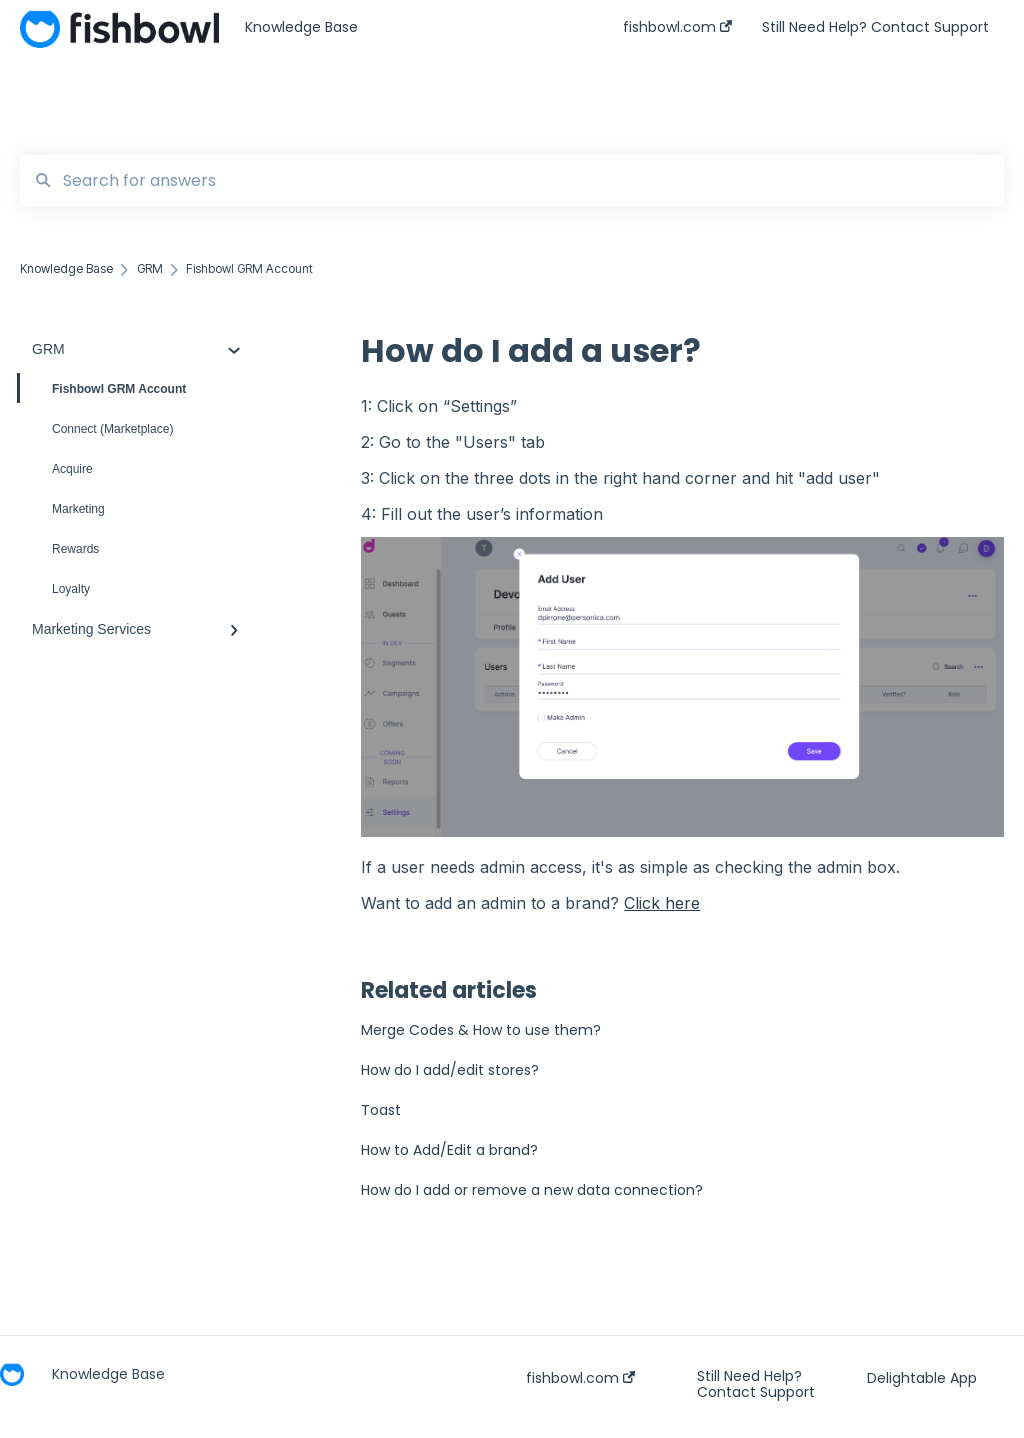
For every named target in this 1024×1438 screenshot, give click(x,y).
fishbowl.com (580, 1378)
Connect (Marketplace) (112, 429)
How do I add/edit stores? (450, 1070)
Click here (662, 903)
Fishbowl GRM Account (103, 388)
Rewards (75, 549)
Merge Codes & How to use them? (481, 1030)
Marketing (78, 509)
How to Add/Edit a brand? (449, 1150)
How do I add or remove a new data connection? (532, 1190)
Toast (381, 1110)
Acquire (72, 469)
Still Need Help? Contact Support (756, 1384)
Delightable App (922, 1378)
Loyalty (71, 589)
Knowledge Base (301, 27)
